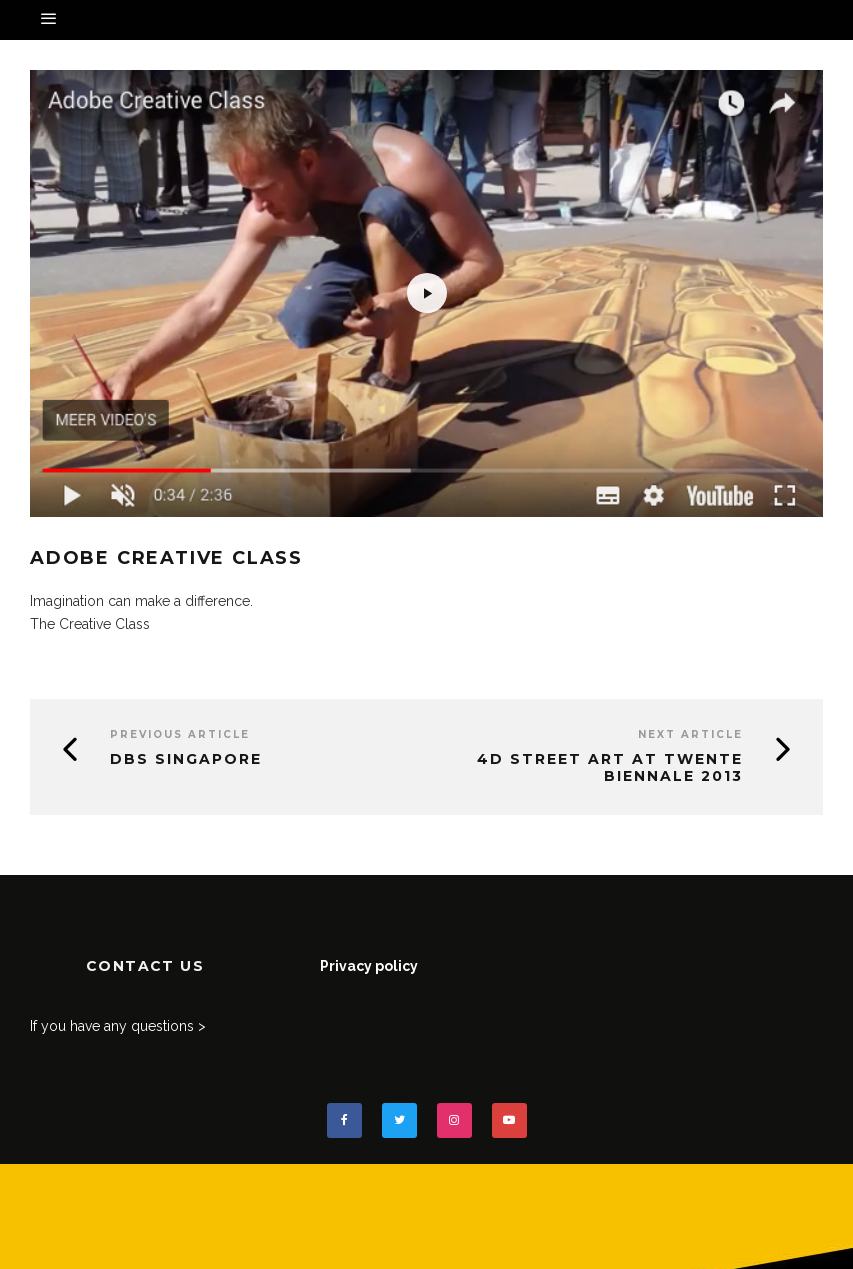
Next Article (690, 734)
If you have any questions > (118, 1026)
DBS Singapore (186, 759)
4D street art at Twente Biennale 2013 (610, 767)
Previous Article (180, 734)
